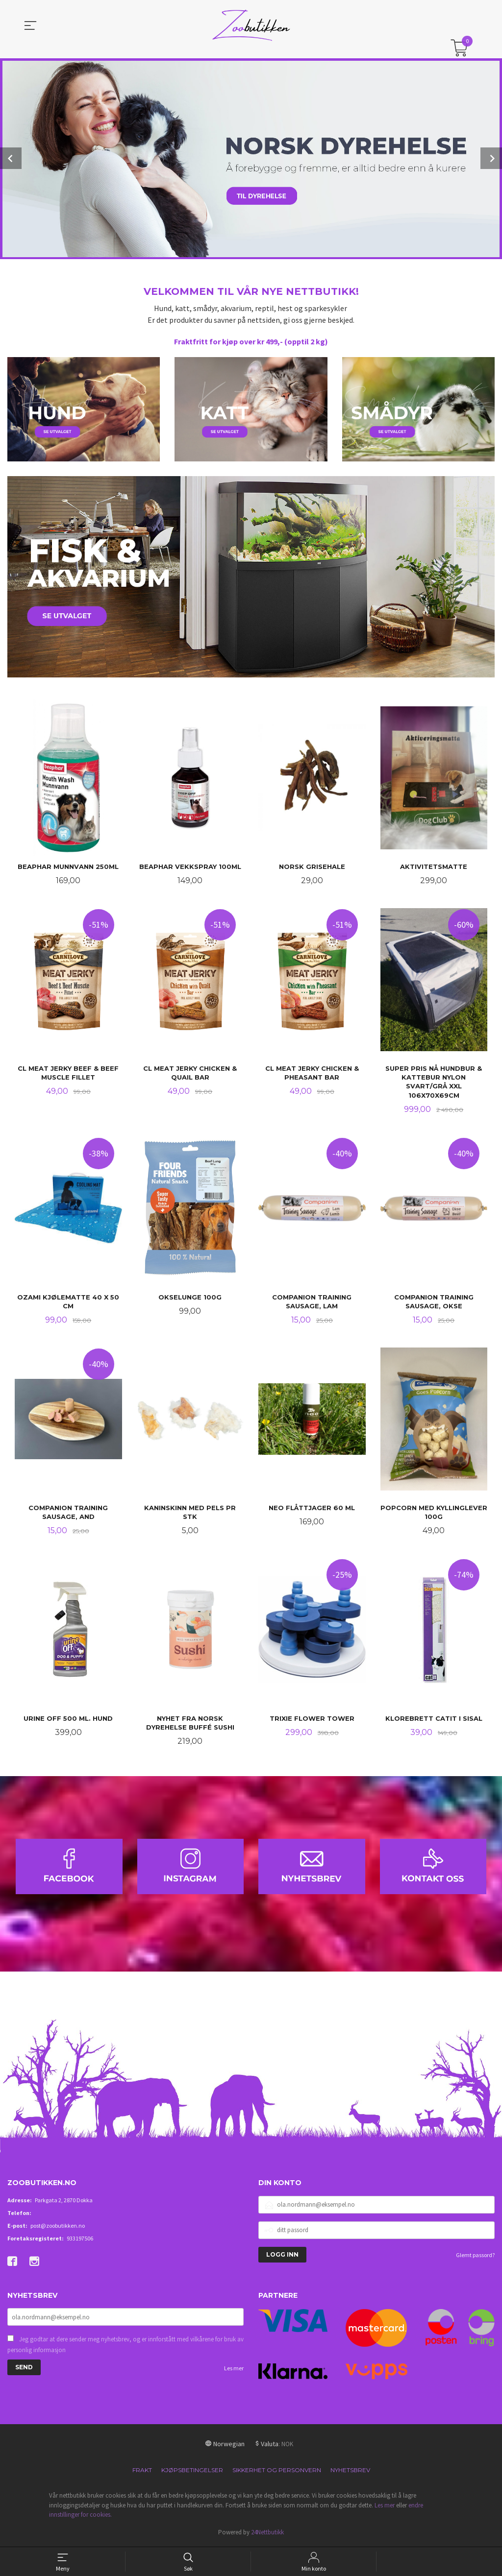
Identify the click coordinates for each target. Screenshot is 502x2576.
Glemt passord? (475, 2257)
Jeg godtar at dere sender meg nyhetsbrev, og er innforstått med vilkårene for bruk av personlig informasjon (125, 2346)
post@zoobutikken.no (57, 2227)
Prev (11, 158)
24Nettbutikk (267, 2534)
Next (491, 158)
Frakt (142, 2472)
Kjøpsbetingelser (192, 2472)
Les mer (234, 2370)
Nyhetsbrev (350, 2472)
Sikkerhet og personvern (276, 2472)
